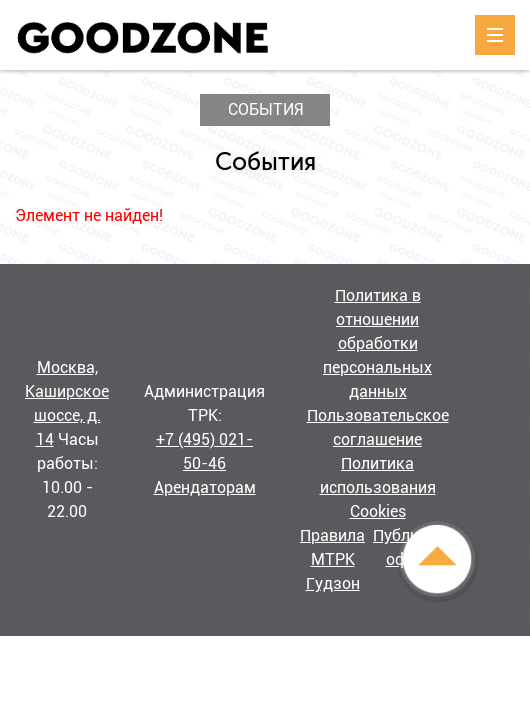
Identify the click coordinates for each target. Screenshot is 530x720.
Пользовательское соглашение (378, 427)
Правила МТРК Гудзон (332, 559)
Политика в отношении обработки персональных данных (377, 343)
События (265, 109)
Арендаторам (205, 487)
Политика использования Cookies (378, 487)
